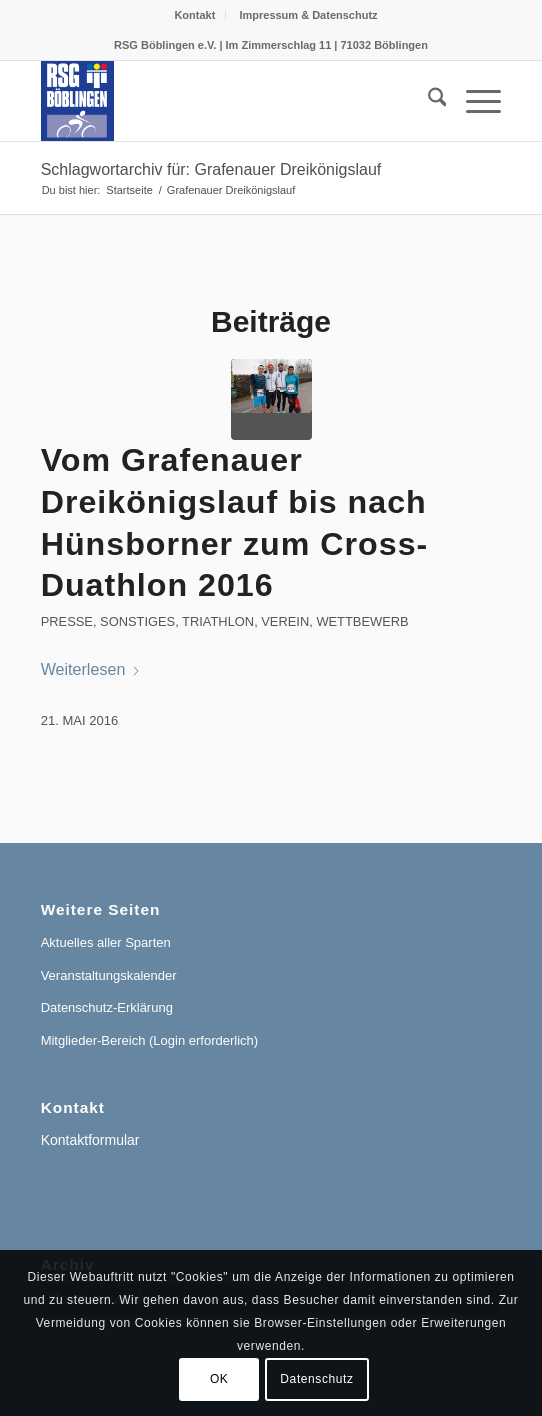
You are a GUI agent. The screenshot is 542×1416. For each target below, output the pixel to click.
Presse (67, 621)
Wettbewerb (362, 621)
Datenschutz (316, 1379)
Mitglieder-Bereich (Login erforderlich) (149, 1040)
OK (219, 1379)
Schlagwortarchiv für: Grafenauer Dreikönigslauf (211, 169)
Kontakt (194, 15)
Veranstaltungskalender (109, 975)
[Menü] (473, 101)
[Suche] (427, 101)
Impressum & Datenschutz (308, 15)
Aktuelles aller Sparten (106, 942)
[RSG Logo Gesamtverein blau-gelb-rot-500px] (225, 101)
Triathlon (218, 621)
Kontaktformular (90, 1140)
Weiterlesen (91, 669)
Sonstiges (137, 621)
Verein (285, 621)
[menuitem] (195, 15)
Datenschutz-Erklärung (107, 1007)
